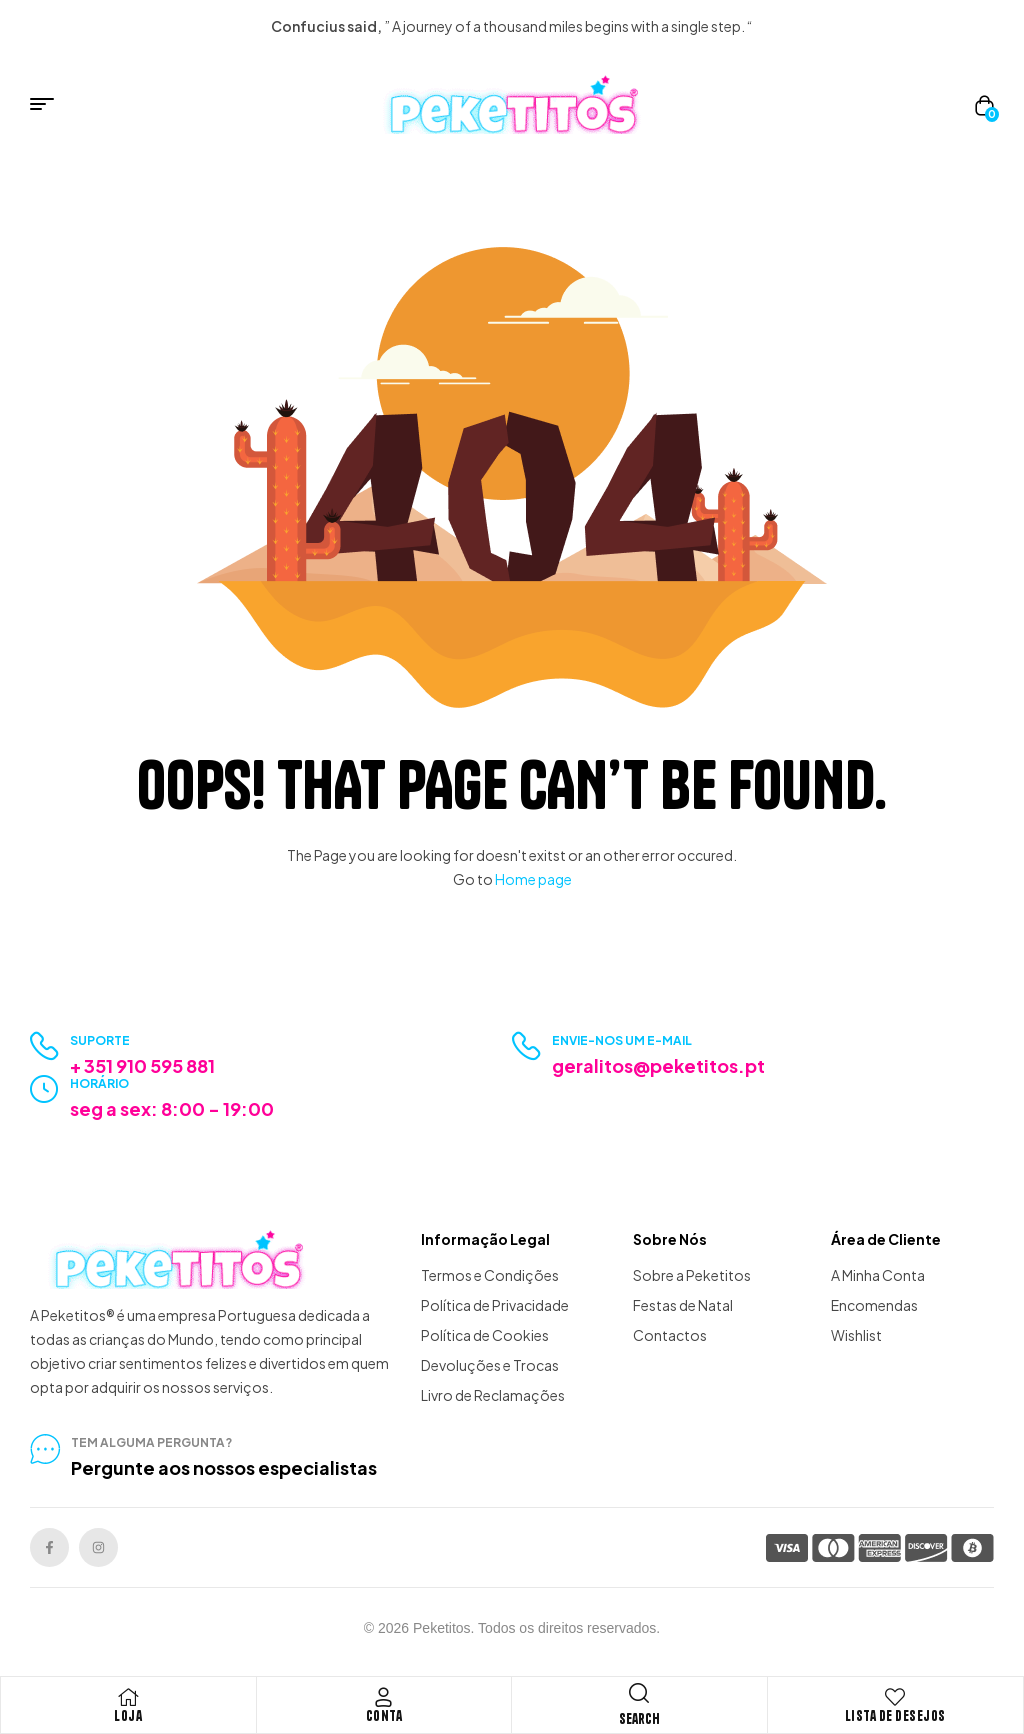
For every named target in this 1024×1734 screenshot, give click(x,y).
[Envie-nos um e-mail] (526, 1046)
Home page (533, 879)
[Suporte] (44, 1046)
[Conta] (384, 1697)
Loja (128, 1716)
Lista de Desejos (895, 1716)
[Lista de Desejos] (895, 1697)
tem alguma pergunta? (151, 1442)
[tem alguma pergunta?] (45, 1449)
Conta (384, 1716)
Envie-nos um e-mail (622, 1040)
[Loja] (128, 1697)
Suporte (100, 1040)
